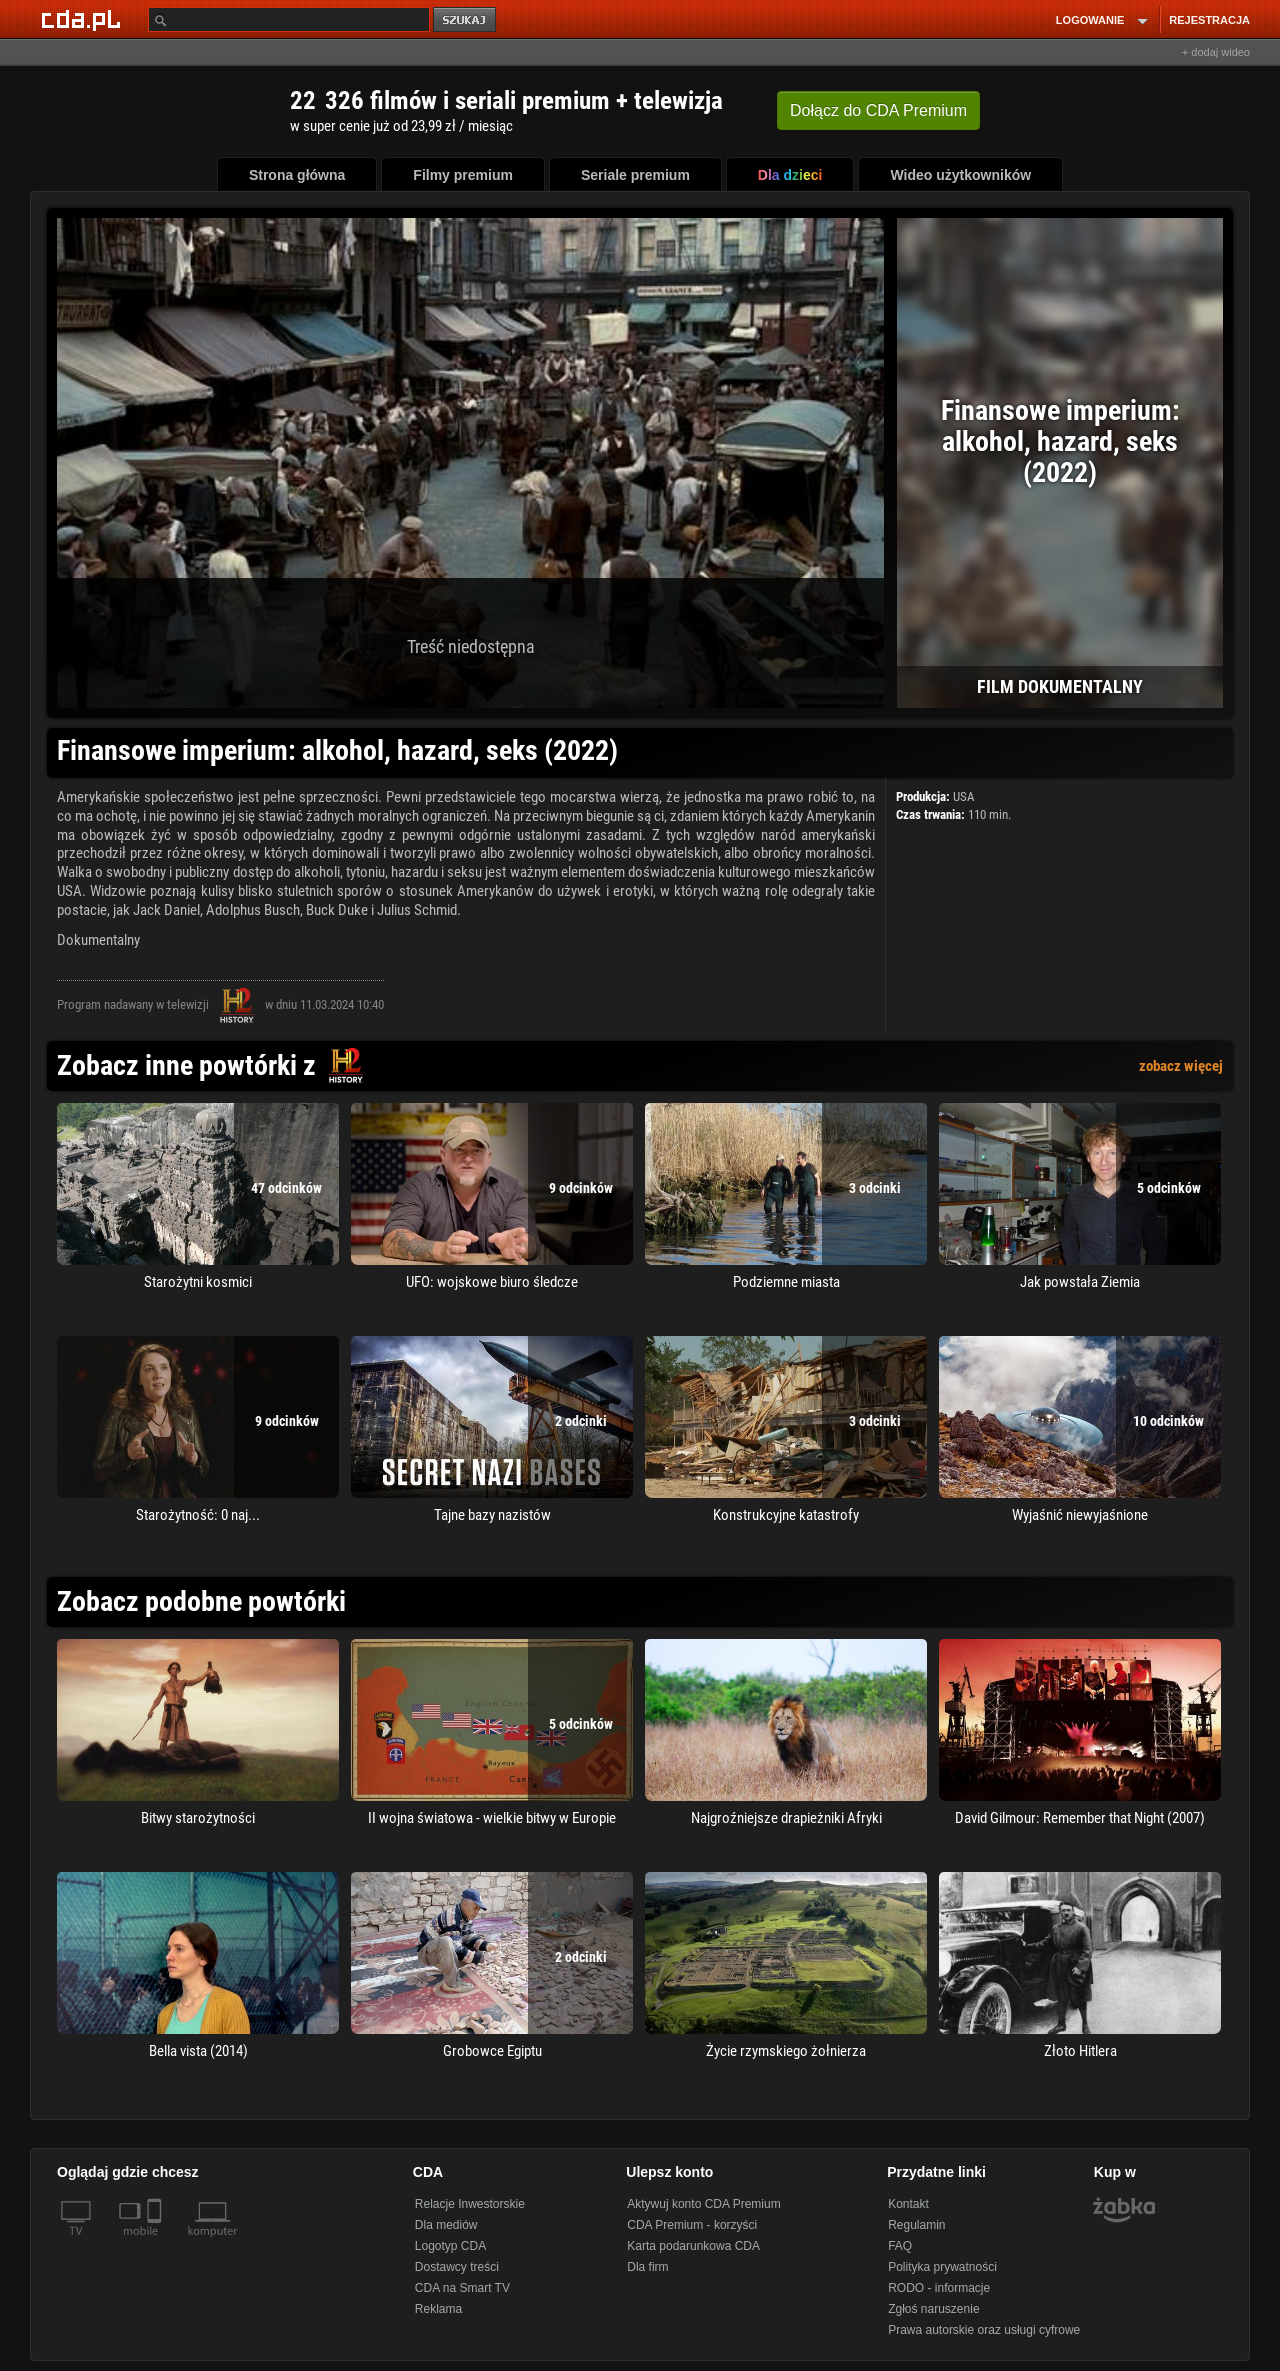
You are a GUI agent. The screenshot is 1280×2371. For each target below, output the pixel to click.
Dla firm (647, 2267)
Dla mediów (446, 2225)
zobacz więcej (1181, 1066)
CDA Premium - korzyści (692, 2225)
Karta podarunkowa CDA (693, 2246)
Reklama (438, 2309)
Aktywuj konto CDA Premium (703, 2204)
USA (963, 796)
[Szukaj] (289, 19)
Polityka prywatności (942, 2267)
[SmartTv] (156, 2243)
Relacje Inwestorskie (470, 2204)
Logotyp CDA (450, 2246)
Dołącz (878, 110)
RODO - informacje (939, 2288)
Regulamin (916, 2225)
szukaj (466, 20)
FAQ (900, 2246)
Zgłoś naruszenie (933, 2309)
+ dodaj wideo (1216, 52)
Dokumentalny (98, 940)
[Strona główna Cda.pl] (84, 19)
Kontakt (908, 2204)
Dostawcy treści (457, 2267)
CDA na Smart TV (462, 2288)
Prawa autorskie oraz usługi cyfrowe (984, 2330)
